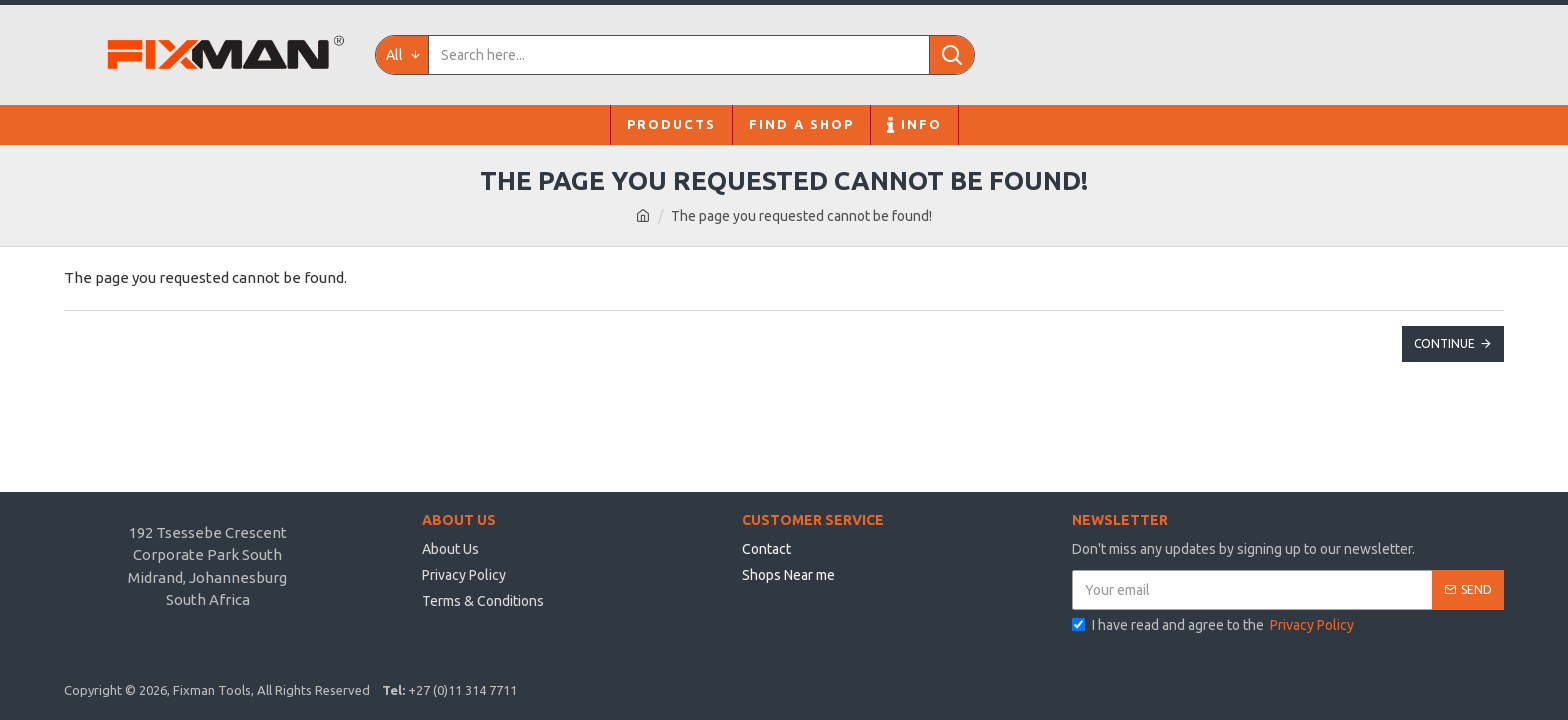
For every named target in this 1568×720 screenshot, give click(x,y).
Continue (1444, 343)
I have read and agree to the (1214, 625)
